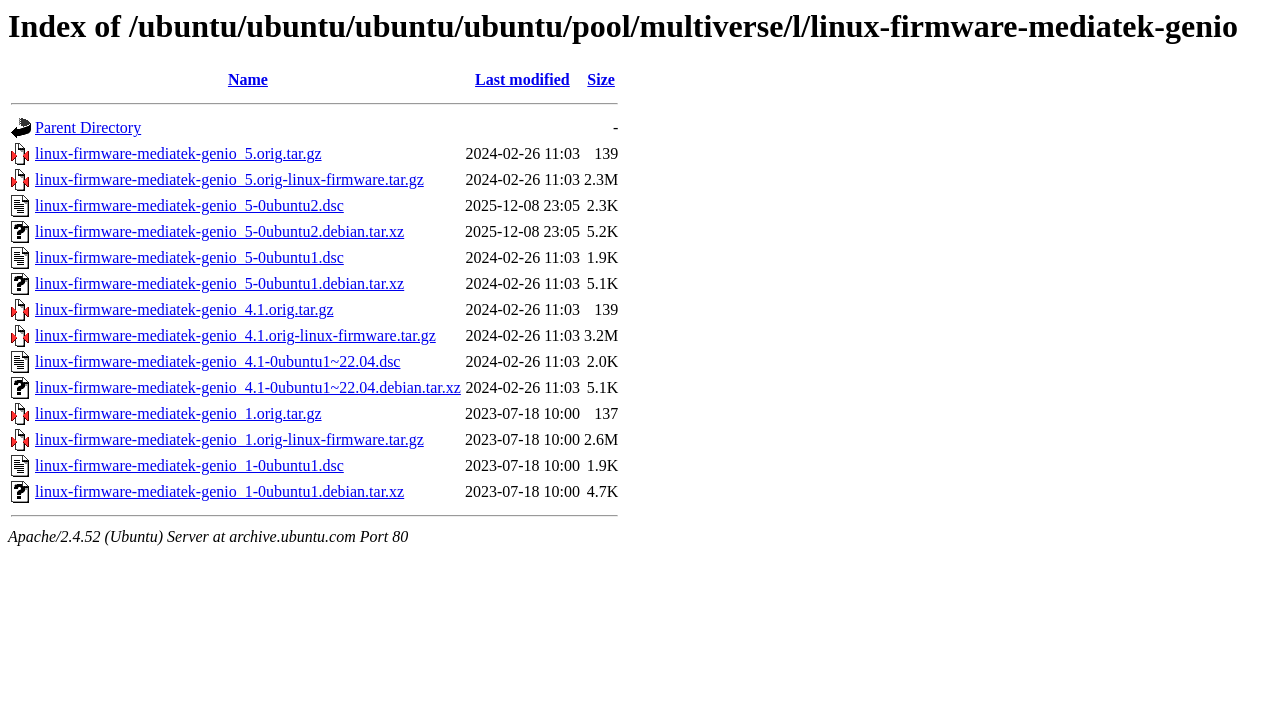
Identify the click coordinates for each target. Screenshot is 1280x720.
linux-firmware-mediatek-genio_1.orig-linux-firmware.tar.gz (229, 439)
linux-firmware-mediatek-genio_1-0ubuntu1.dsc (189, 465)
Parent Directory (88, 127)
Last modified (522, 79)
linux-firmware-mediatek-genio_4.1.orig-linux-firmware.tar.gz (235, 335)
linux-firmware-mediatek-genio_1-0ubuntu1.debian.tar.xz (219, 491)
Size (601, 79)
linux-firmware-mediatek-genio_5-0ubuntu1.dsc (189, 257)
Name (248, 79)
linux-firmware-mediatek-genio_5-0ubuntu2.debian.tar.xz (219, 231)
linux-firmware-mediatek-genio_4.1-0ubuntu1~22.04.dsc (217, 361)
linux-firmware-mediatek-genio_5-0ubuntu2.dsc (189, 205)
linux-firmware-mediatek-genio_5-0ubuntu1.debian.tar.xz (219, 283)
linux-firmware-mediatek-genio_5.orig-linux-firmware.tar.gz (229, 179)
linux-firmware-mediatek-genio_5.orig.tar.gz (178, 153)
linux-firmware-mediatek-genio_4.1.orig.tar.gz (184, 309)
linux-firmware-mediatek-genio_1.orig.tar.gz (178, 413)
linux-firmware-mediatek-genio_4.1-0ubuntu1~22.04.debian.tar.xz (248, 387)
